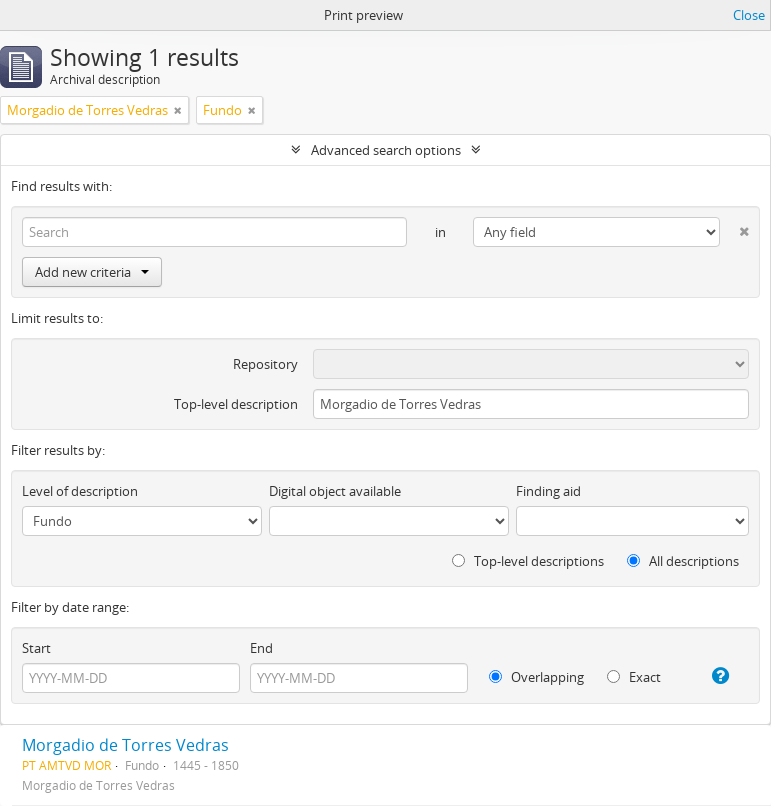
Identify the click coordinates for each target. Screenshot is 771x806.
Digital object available (335, 491)
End (261, 648)
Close (749, 15)
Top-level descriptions (528, 561)
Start (36, 648)
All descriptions (683, 561)
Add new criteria (92, 272)
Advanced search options (386, 150)
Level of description (80, 491)
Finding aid (548, 491)
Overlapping (536, 677)
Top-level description (236, 404)
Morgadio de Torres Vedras (125, 745)
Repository (265, 364)
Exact (634, 677)
